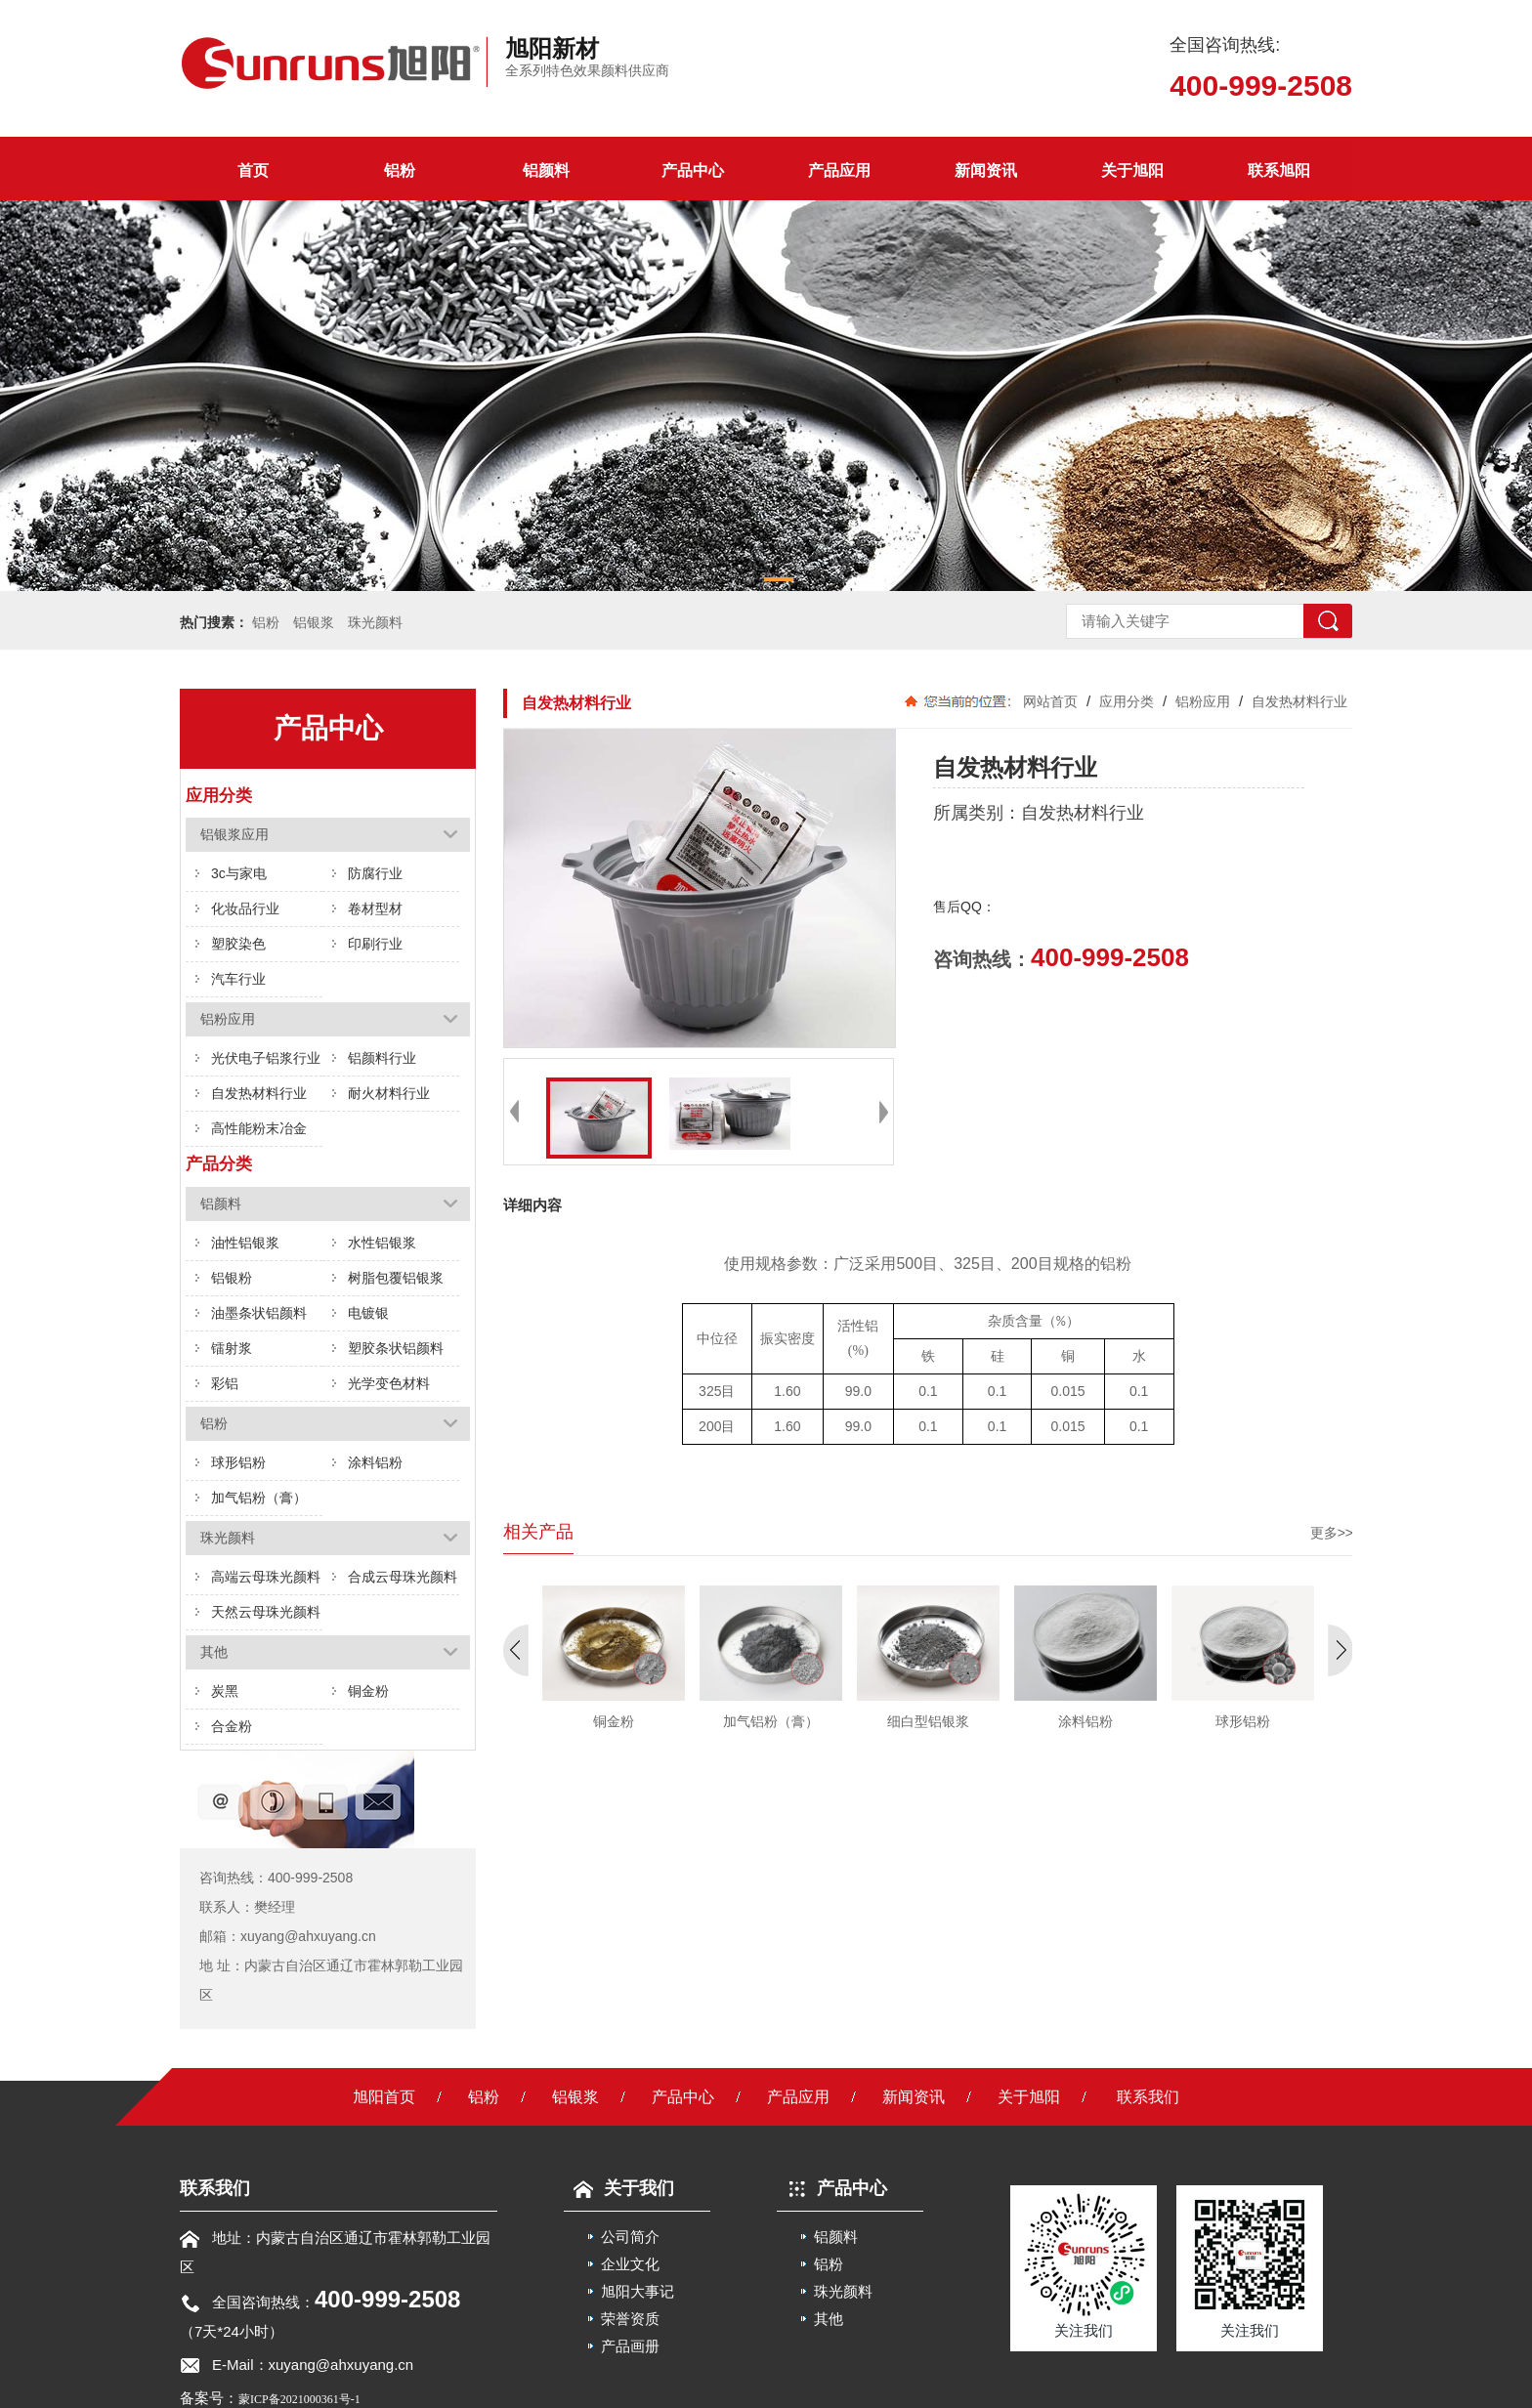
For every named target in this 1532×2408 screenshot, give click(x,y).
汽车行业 (238, 979)
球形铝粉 (238, 1462)
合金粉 (231, 1726)
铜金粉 (368, 1691)
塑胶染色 (238, 943)
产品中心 (692, 170)
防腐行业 (375, 873)
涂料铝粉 (375, 1462)
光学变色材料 (389, 1383)
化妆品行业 (245, 908)
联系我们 (1148, 2097)
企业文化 (630, 2264)
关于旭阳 (1132, 170)
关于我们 (619, 2188)
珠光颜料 (375, 622)
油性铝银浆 (245, 1242)
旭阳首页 (384, 2097)
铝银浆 (313, 622)
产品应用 (839, 170)
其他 (828, 2318)
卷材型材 (375, 908)
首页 (253, 170)
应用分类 (1126, 701)
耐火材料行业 (389, 1093)
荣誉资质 (630, 2318)
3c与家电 (239, 873)
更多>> (1331, 1533)
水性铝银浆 (382, 1242)
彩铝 (224, 1383)
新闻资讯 (986, 170)
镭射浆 (231, 1348)
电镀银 (368, 1313)
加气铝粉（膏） (259, 1497)
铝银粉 (231, 1278)
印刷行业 (375, 943)
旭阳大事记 (637, 2291)
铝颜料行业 (382, 1058)
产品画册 (630, 2346)
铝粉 (399, 170)
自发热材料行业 (259, 1093)
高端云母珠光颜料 (265, 1576)
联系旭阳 (1279, 170)
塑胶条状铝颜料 (396, 1348)
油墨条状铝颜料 (259, 1313)
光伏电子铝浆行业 (265, 1058)
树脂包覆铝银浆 (396, 1278)
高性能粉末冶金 (259, 1128)
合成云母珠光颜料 (402, 1576)
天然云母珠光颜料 (265, 1612)
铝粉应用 (1202, 701)
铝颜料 (546, 170)
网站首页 (1050, 701)
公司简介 (630, 2236)
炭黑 (224, 1691)
